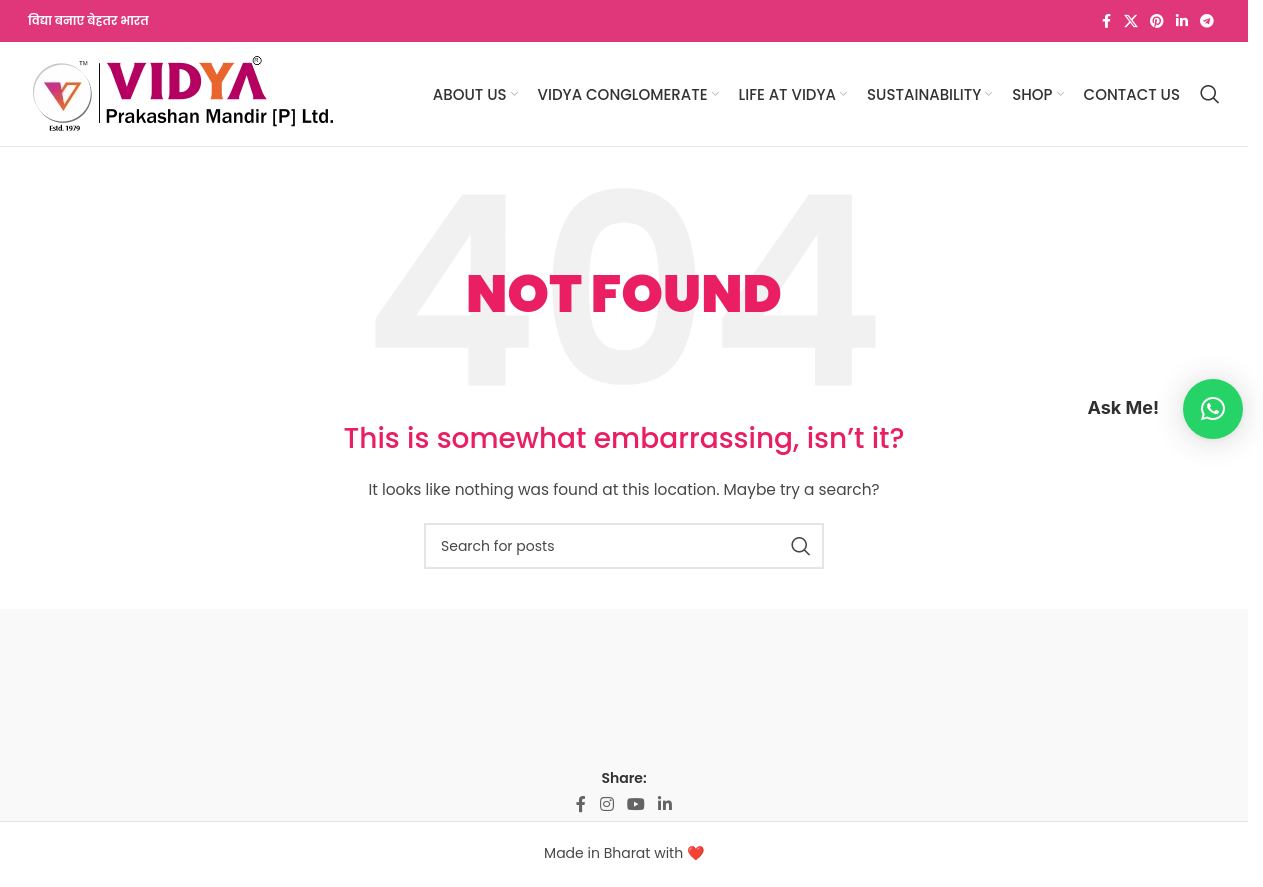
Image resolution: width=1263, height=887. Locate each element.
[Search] (1210, 94)
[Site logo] (183, 93)
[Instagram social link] (606, 804)
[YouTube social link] (635, 804)
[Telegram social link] (1207, 21)
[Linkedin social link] (1182, 21)
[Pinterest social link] (1157, 21)
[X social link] (1131, 21)
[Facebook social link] (1106, 21)
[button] (1213, 409)
